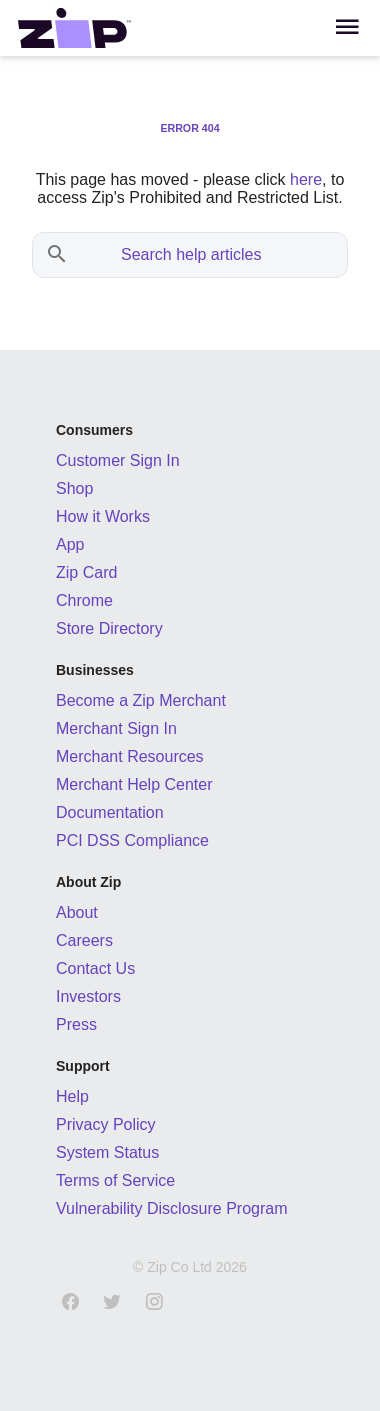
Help (72, 1096)
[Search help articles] (210, 255)
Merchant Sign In (116, 728)
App (70, 544)
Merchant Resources (130, 756)
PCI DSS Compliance (132, 840)
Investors (88, 996)
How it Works (103, 516)
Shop (74, 488)
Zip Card (86, 572)
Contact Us (95, 968)
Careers (84, 940)
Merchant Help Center (134, 784)
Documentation (110, 812)
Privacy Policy (106, 1124)
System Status (107, 1152)
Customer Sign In (118, 460)
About (77, 912)
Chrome (84, 600)
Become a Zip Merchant (141, 700)
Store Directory (109, 628)
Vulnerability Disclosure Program (172, 1208)
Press (76, 1024)
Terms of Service (115, 1180)
